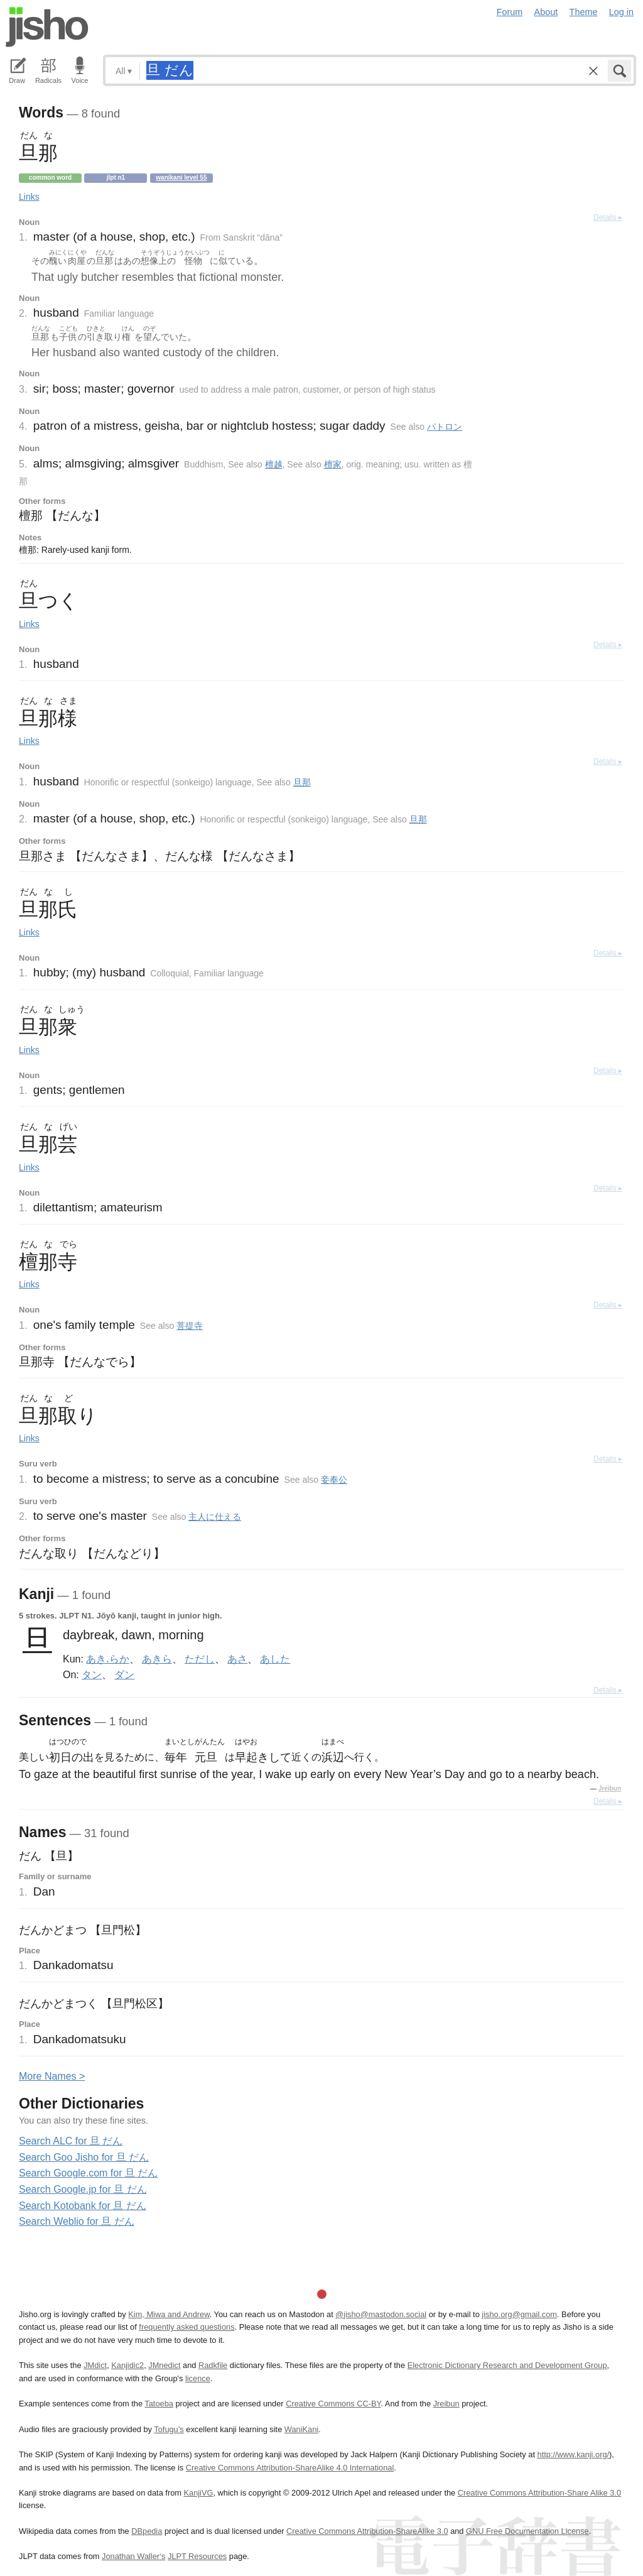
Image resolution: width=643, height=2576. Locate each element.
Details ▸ (607, 217)
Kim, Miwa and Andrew (168, 2314)
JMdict (95, 2365)
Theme (584, 12)
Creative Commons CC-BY (333, 2403)
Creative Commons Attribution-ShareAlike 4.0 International (290, 2467)
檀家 (333, 464)
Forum (510, 12)
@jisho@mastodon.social (380, 2314)
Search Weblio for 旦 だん (76, 2221)
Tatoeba (158, 2403)
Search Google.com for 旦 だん (88, 2173)
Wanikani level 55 (181, 177)
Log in (621, 12)
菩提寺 (189, 1326)
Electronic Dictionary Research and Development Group (507, 2365)
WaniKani (301, 2429)
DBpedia (146, 2531)
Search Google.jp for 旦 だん (83, 2189)
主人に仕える (214, 1517)
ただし (200, 1659)
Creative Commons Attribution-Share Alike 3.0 (539, 2492)
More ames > (52, 2076)
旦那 (302, 782)
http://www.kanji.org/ (574, 2454)
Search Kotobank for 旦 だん (82, 2205)
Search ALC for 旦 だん (70, 2141)
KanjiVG (198, 2492)
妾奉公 (334, 1480)
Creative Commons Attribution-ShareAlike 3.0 (367, 2531)
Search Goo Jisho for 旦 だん (84, 2157)
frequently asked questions (186, 2327)
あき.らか (107, 1659)
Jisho (47, 27)
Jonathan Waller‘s (133, 2556)
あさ (237, 1659)
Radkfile (212, 2365)
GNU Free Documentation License (527, 2531)
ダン (124, 1674)
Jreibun (609, 1788)
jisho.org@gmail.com (519, 2314)
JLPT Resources (197, 2556)
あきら (157, 1659)
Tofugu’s (168, 2429)
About (546, 12)
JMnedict (164, 2365)
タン (92, 1674)
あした (275, 1659)
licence (197, 2378)
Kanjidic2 (127, 2365)
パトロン (444, 427)
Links (29, 197)
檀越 (274, 464)
